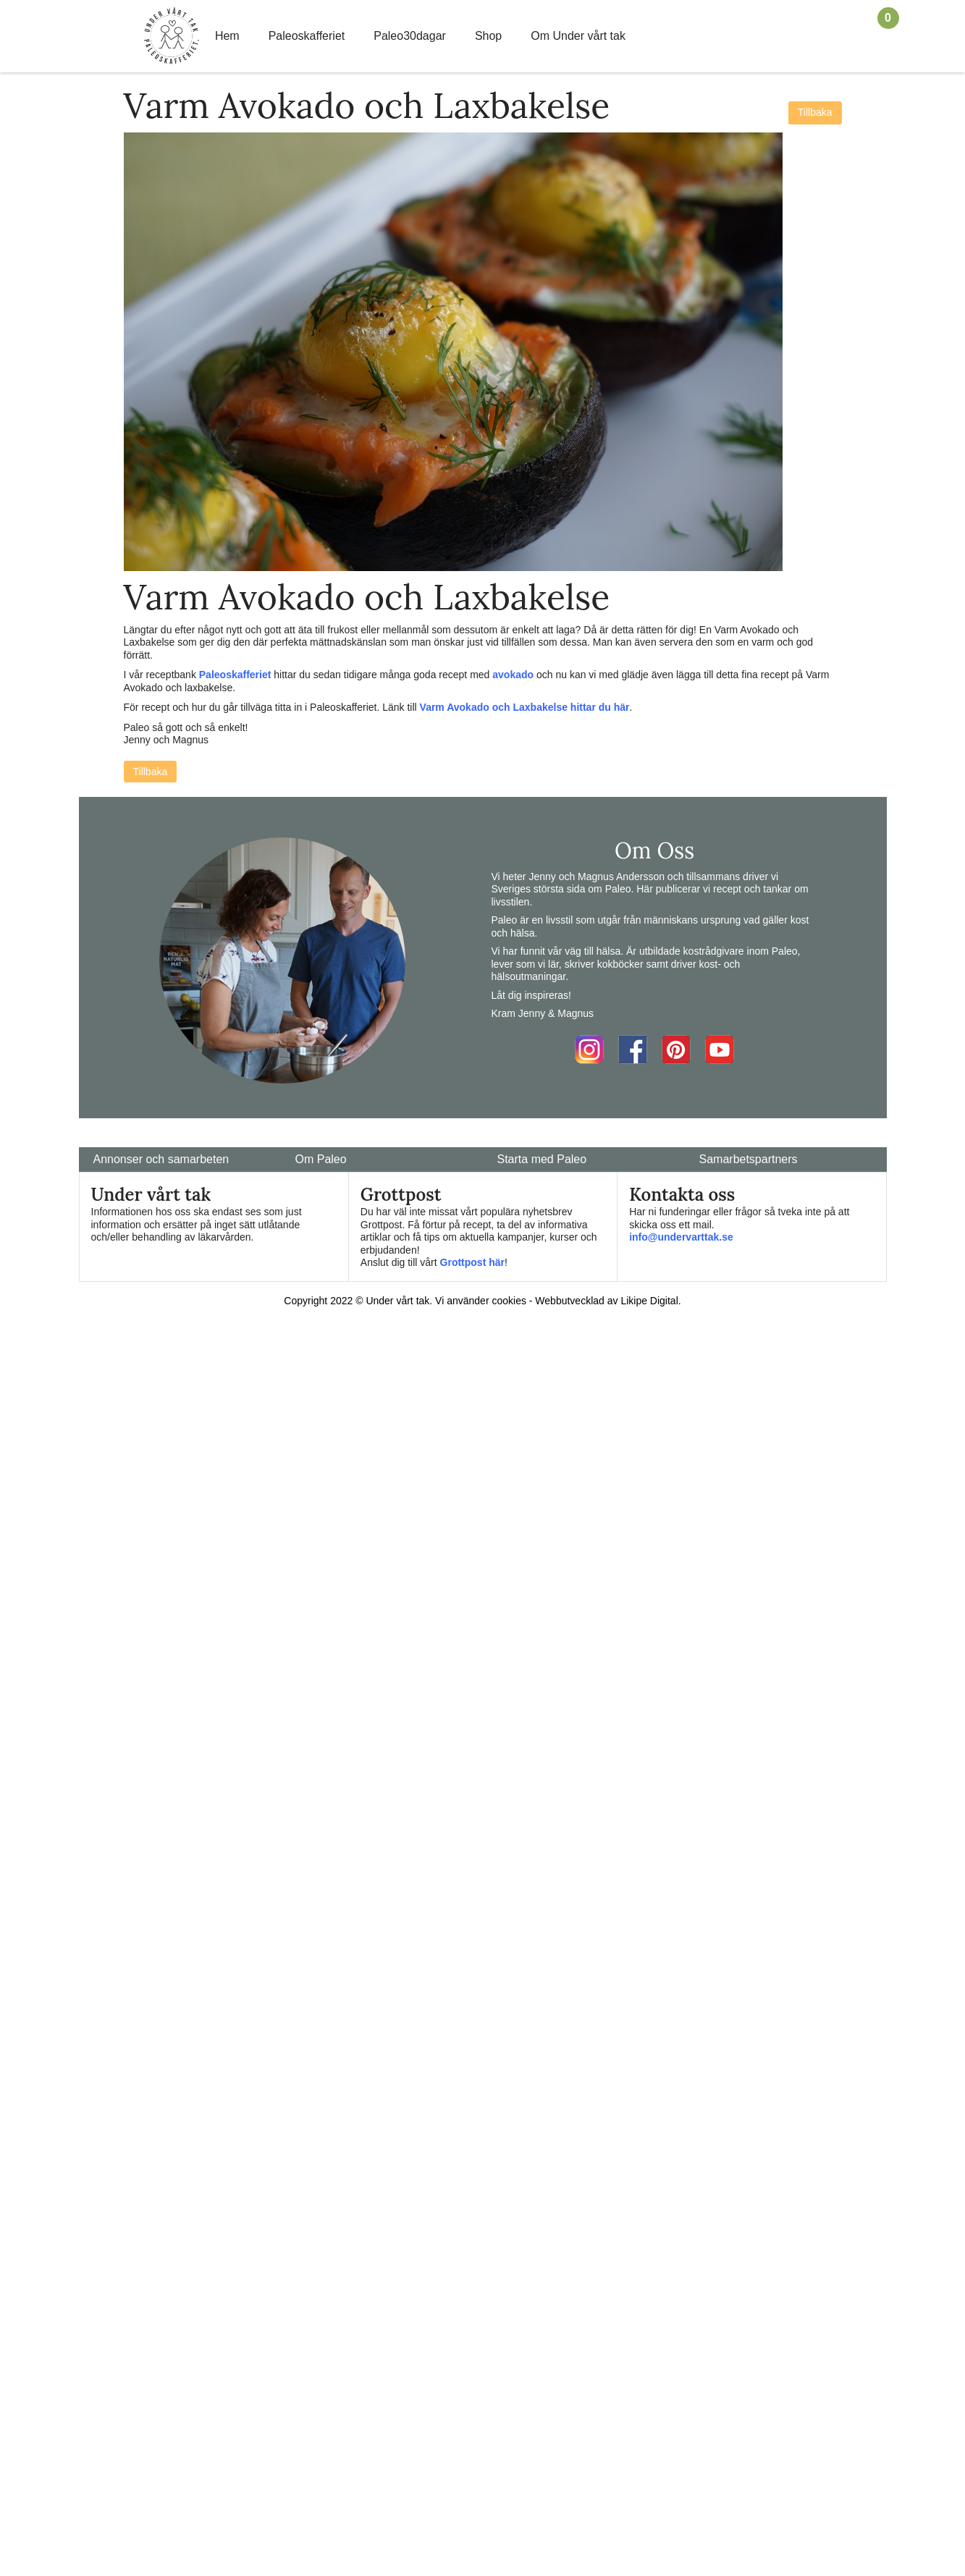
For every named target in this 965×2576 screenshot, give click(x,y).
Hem (227, 36)
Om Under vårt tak (578, 36)
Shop (488, 36)
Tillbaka (815, 112)
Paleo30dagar (410, 36)
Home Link (172, 36)
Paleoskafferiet (307, 36)
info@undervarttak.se (681, 1237)
